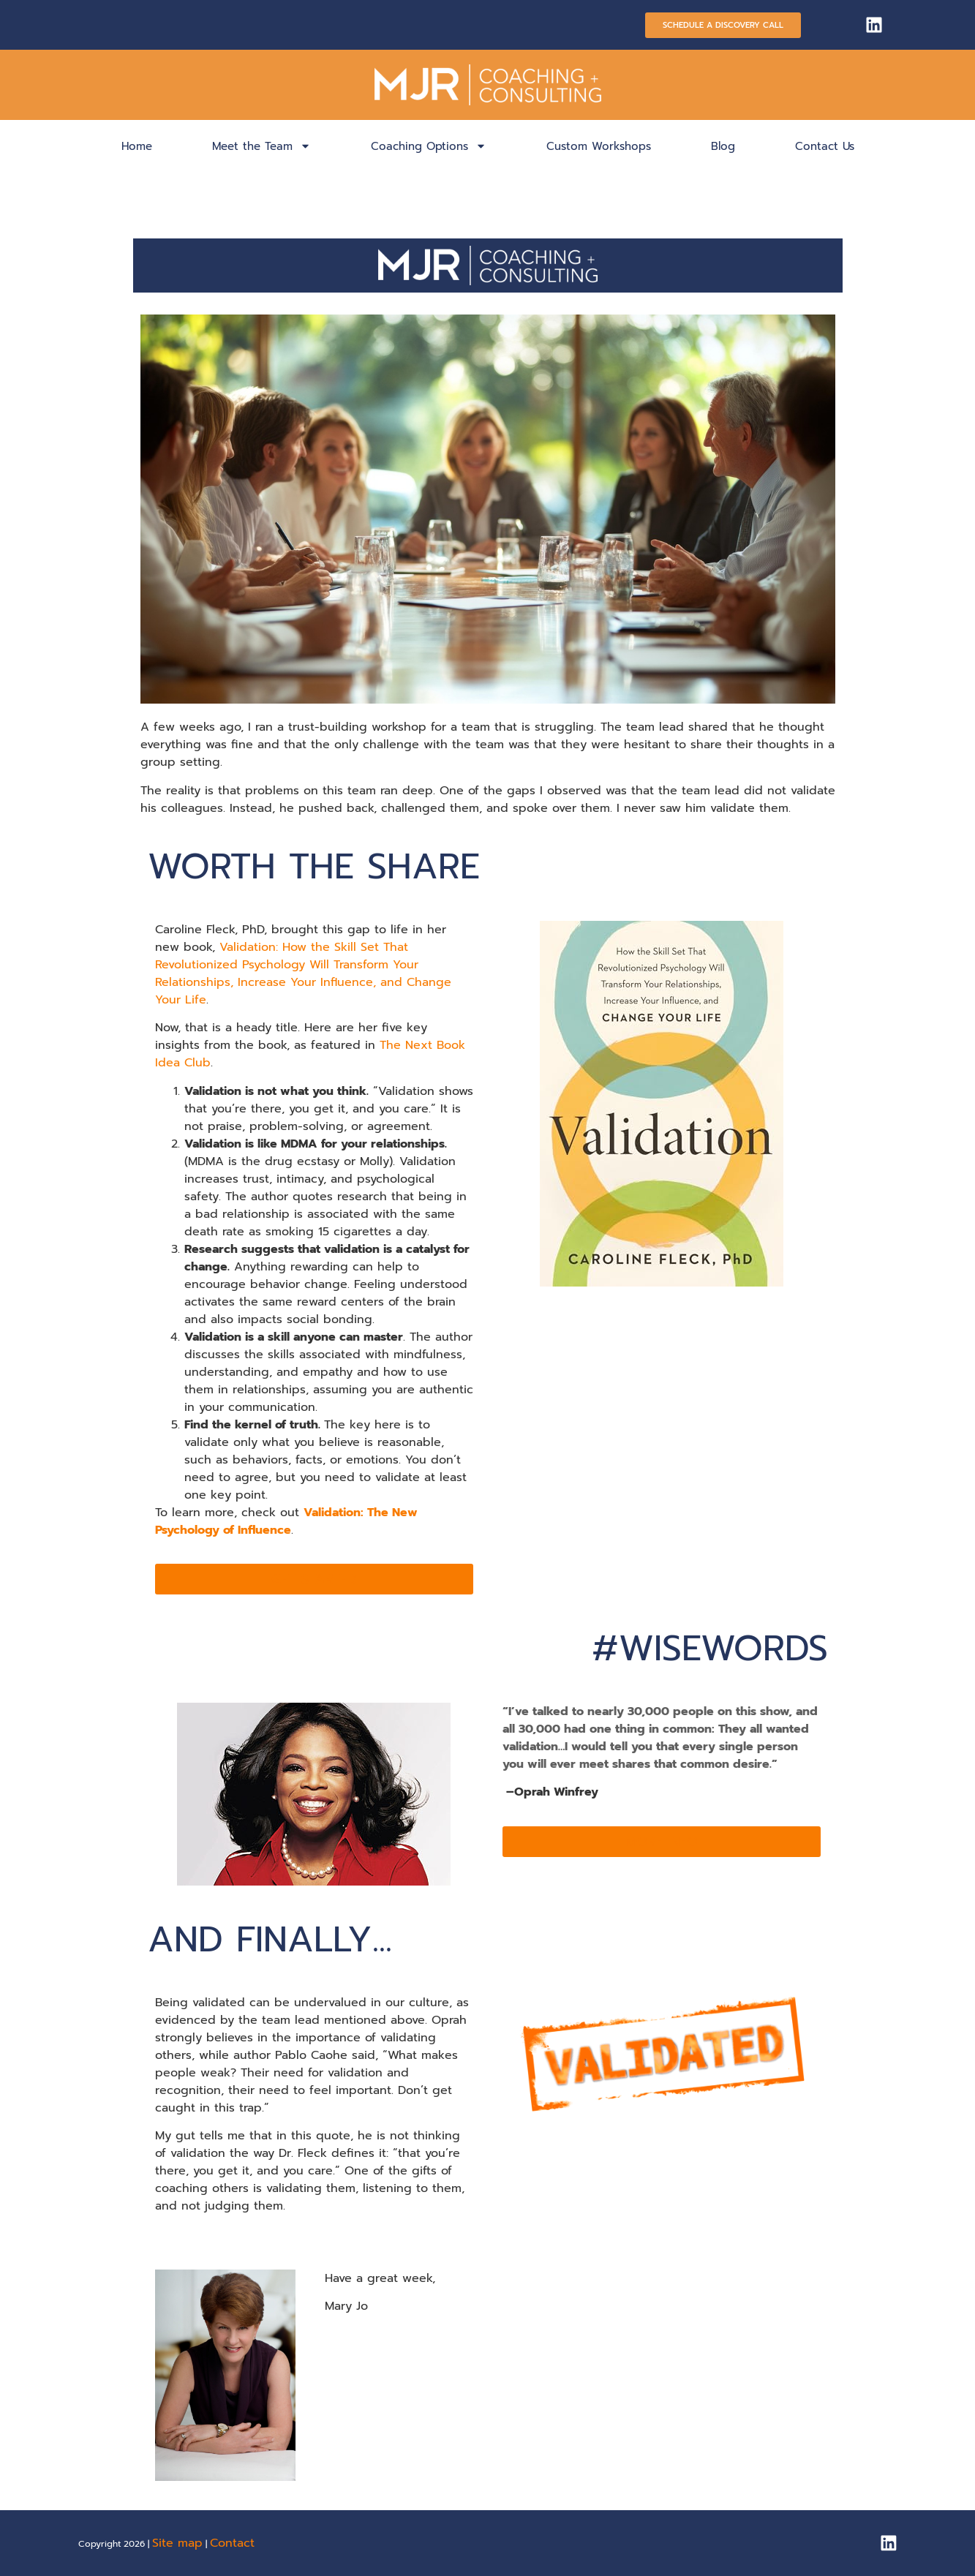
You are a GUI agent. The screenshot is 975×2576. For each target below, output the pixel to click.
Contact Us (824, 146)
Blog (723, 146)
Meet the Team (261, 146)
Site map (177, 2543)
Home (136, 146)
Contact (232, 2543)
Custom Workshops (598, 146)
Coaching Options (428, 146)
